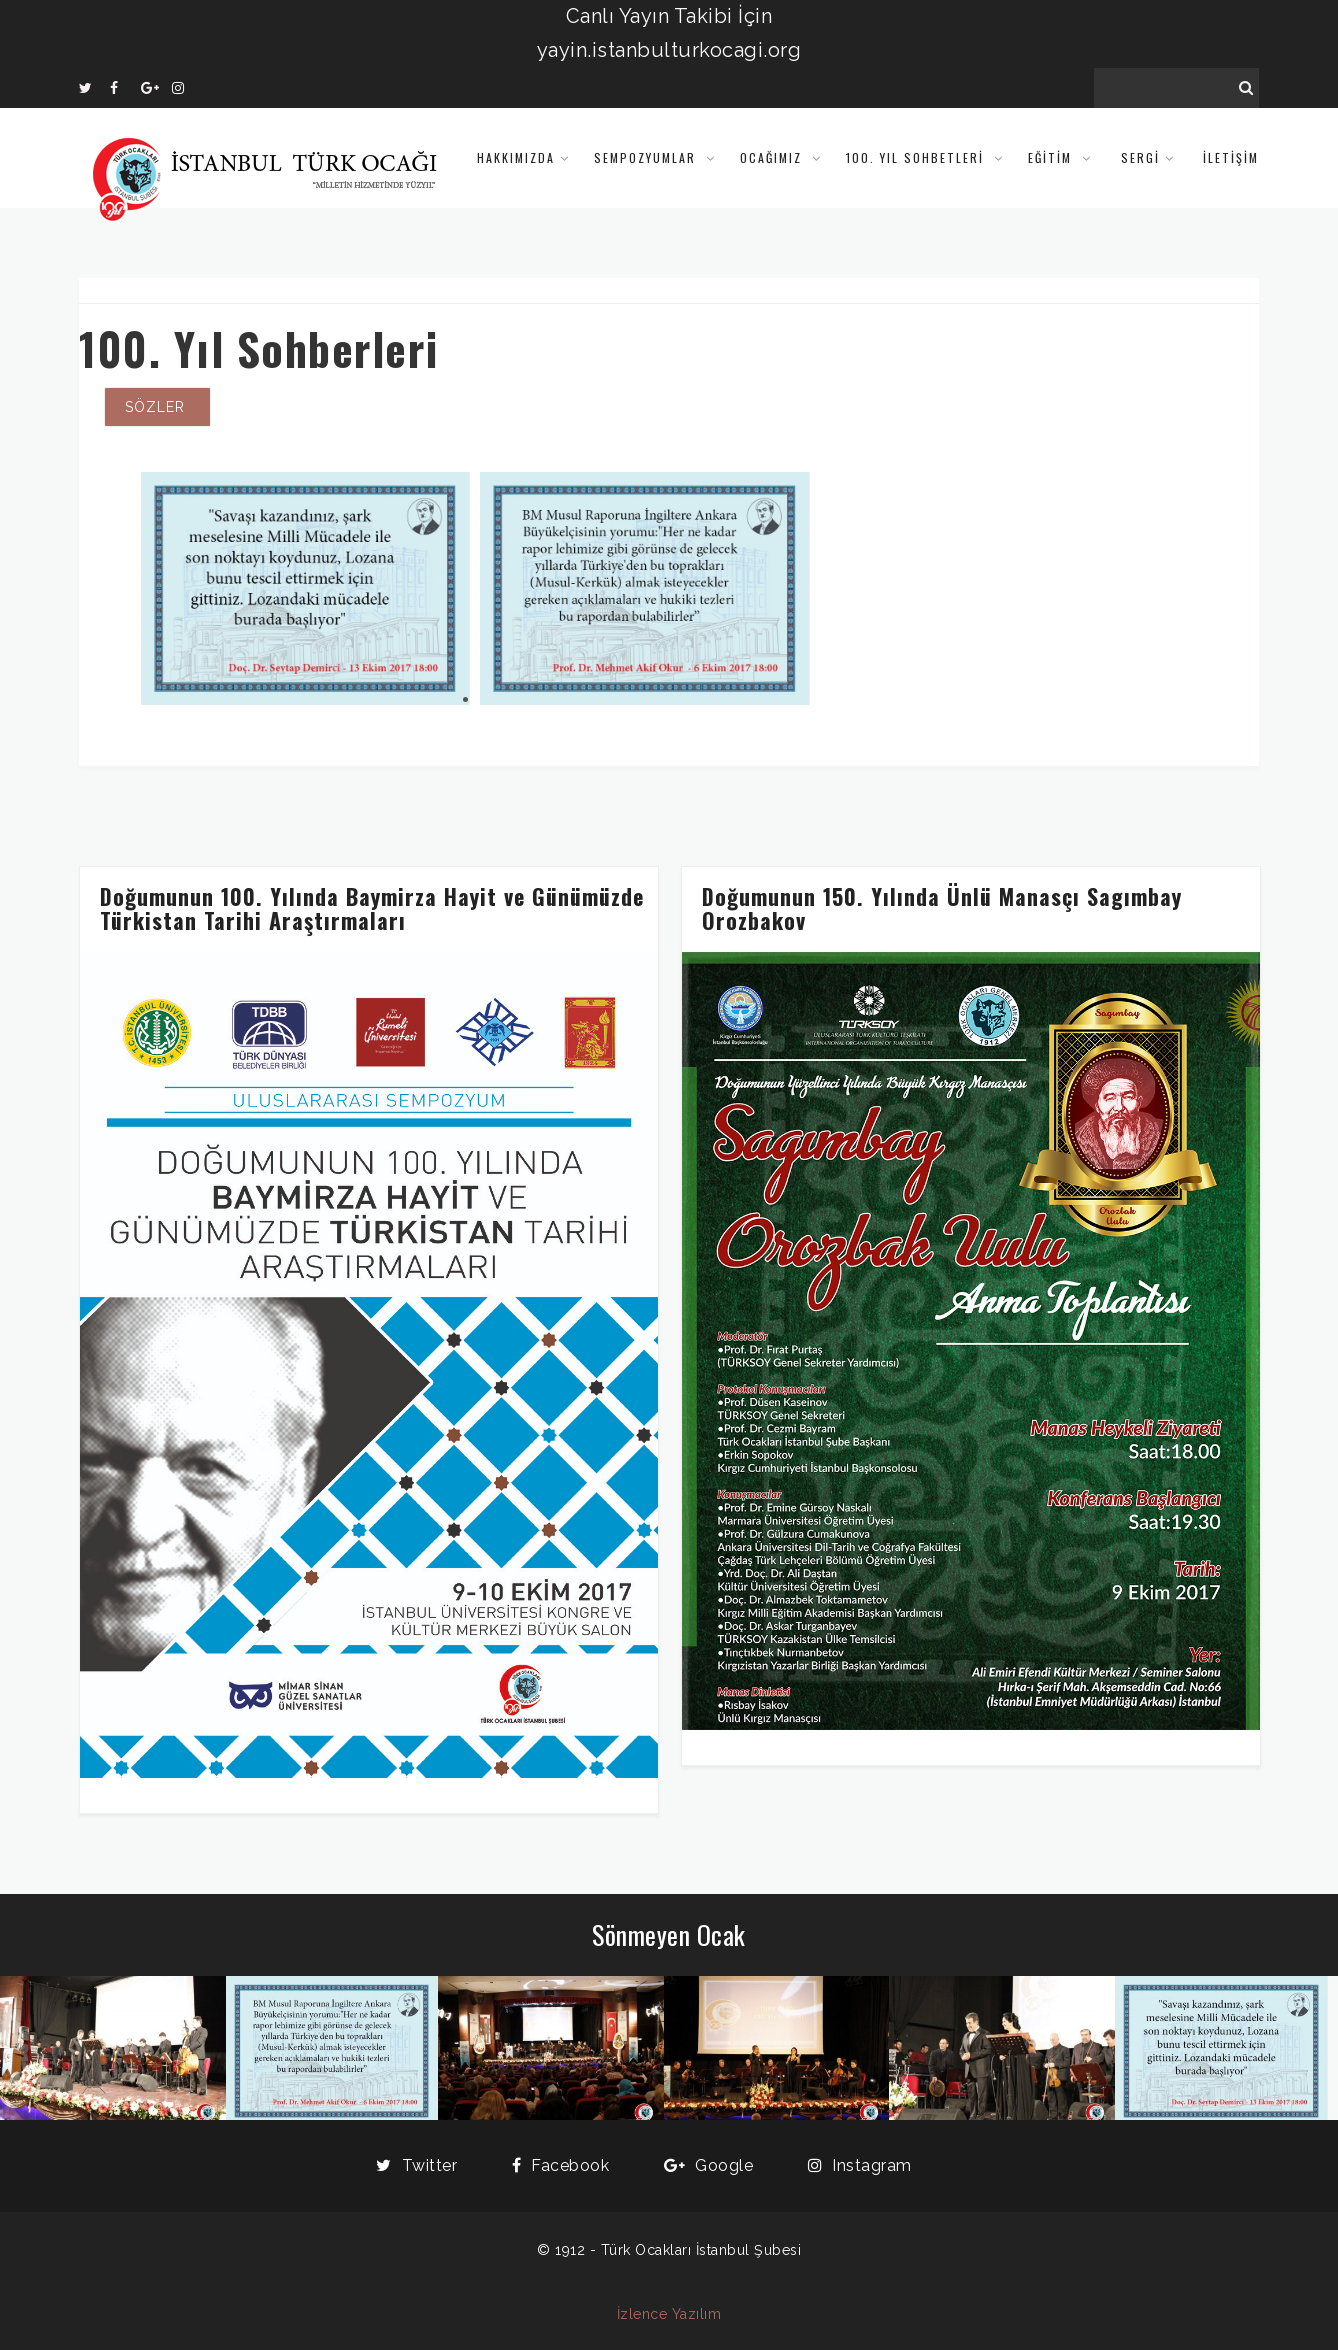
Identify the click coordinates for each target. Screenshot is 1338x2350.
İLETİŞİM (1231, 157)
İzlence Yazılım (669, 2314)
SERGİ (1140, 157)
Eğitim (1052, 157)
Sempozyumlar (647, 157)
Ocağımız (773, 157)
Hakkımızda (516, 157)
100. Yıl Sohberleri (259, 348)
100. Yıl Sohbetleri (917, 157)
